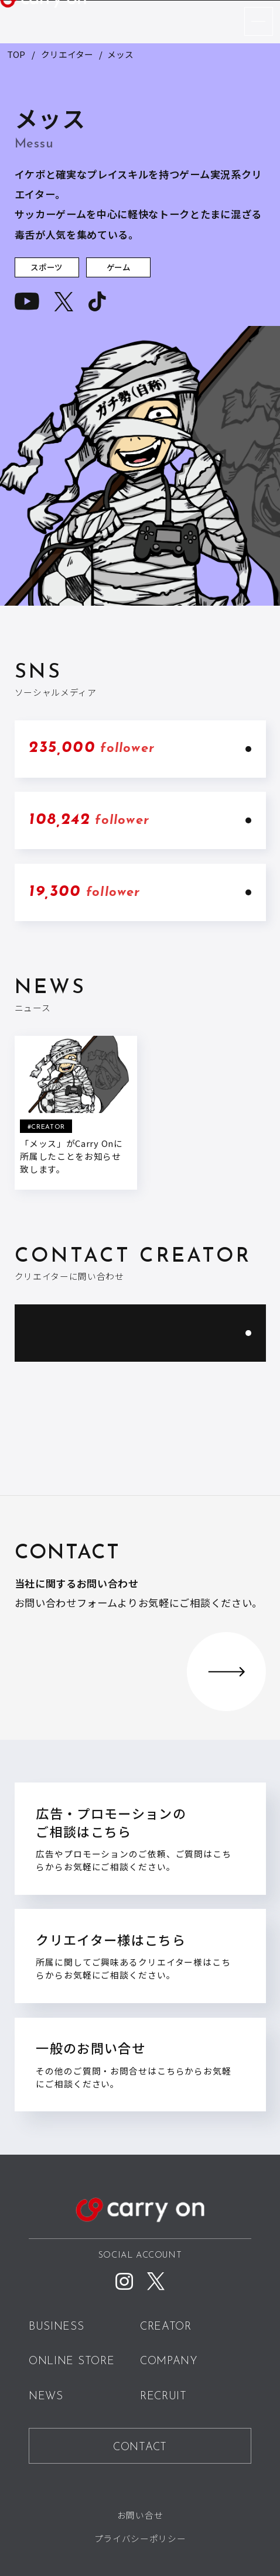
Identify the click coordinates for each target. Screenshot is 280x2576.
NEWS (46, 2396)
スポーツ (46, 268)
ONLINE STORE (71, 2361)
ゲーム (119, 268)
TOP (16, 54)
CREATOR (166, 2327)
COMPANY (169, 2361)
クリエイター (67, 54)
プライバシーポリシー (140, 2538)
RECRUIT (163, 2396)
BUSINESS (56, 2327)
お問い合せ (140, 2514)
